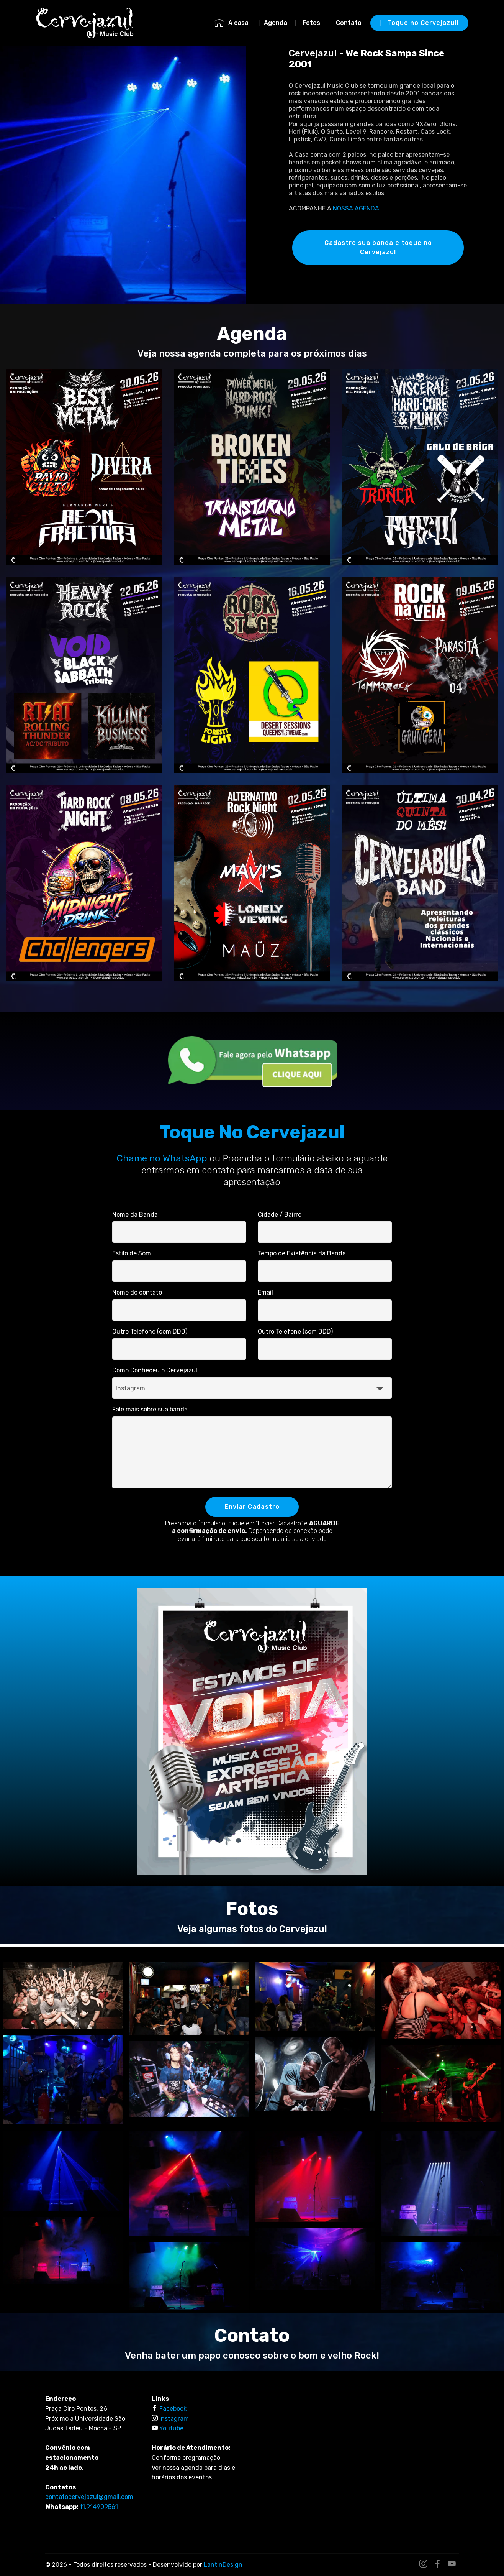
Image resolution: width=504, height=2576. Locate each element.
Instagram (174, 2418)
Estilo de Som (131, 1253)
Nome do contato (137, 1292)
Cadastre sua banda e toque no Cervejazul (378, 247)
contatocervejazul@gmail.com (89, 2496)
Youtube (171, 2428)
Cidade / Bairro (279, 1214)
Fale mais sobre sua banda (150, 1409)
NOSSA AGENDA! (357, 208)
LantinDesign (223, 2564)
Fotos (308, 22)
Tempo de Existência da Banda (302, 1253)
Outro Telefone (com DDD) (149, 1331)
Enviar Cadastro (252, 1506)
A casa (231, 22)
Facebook (173, 2408)
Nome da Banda (135, 1214)
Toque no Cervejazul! (419, 23)
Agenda (271, 22)
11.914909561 (99, 2506)
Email (265, 1292)
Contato (345, 22)
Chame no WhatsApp (162, 1158)
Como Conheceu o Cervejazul (154, 1370)
